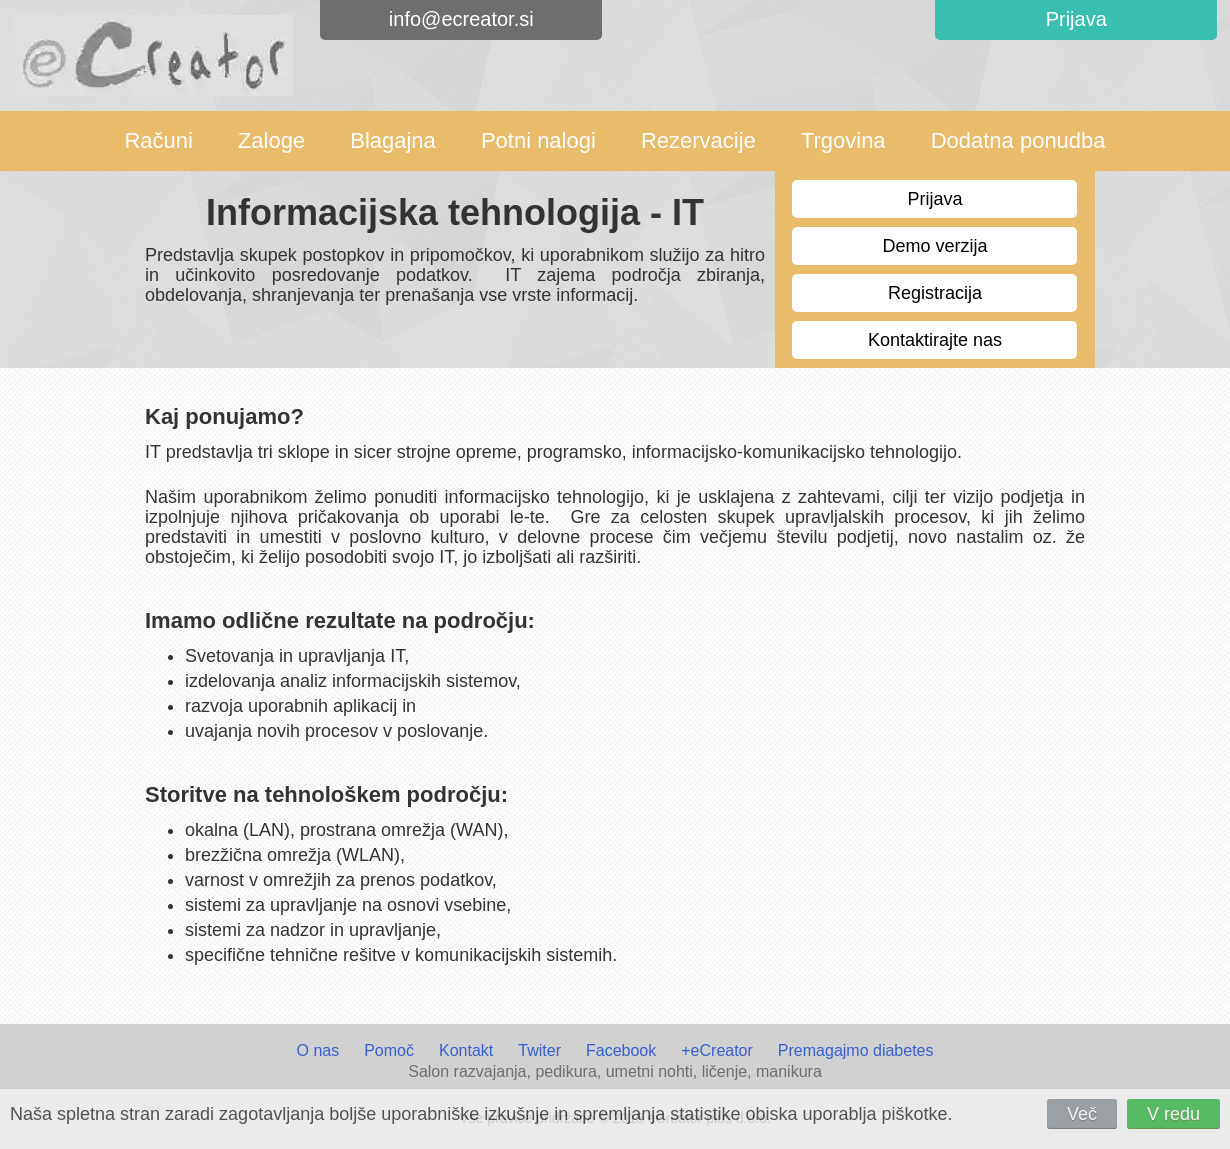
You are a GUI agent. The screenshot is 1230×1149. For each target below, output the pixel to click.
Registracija (935, 293)
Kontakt (466, 1050)
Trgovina (843, 140)
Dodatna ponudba (1018, 140)
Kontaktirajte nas (935, 340)
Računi (158, 140)
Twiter (539, 1050)
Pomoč (389, 1050)
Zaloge (271, 140)
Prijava (934, 199)
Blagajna (393, 140)
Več (1082, 1114)
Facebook (621, 1050)
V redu (1173, 1114)
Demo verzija (934, 246)
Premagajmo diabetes (856, 1050)
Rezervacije (698, 140)
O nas (317, 1050)
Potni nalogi (538, 140)
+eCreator (717, 1050)
